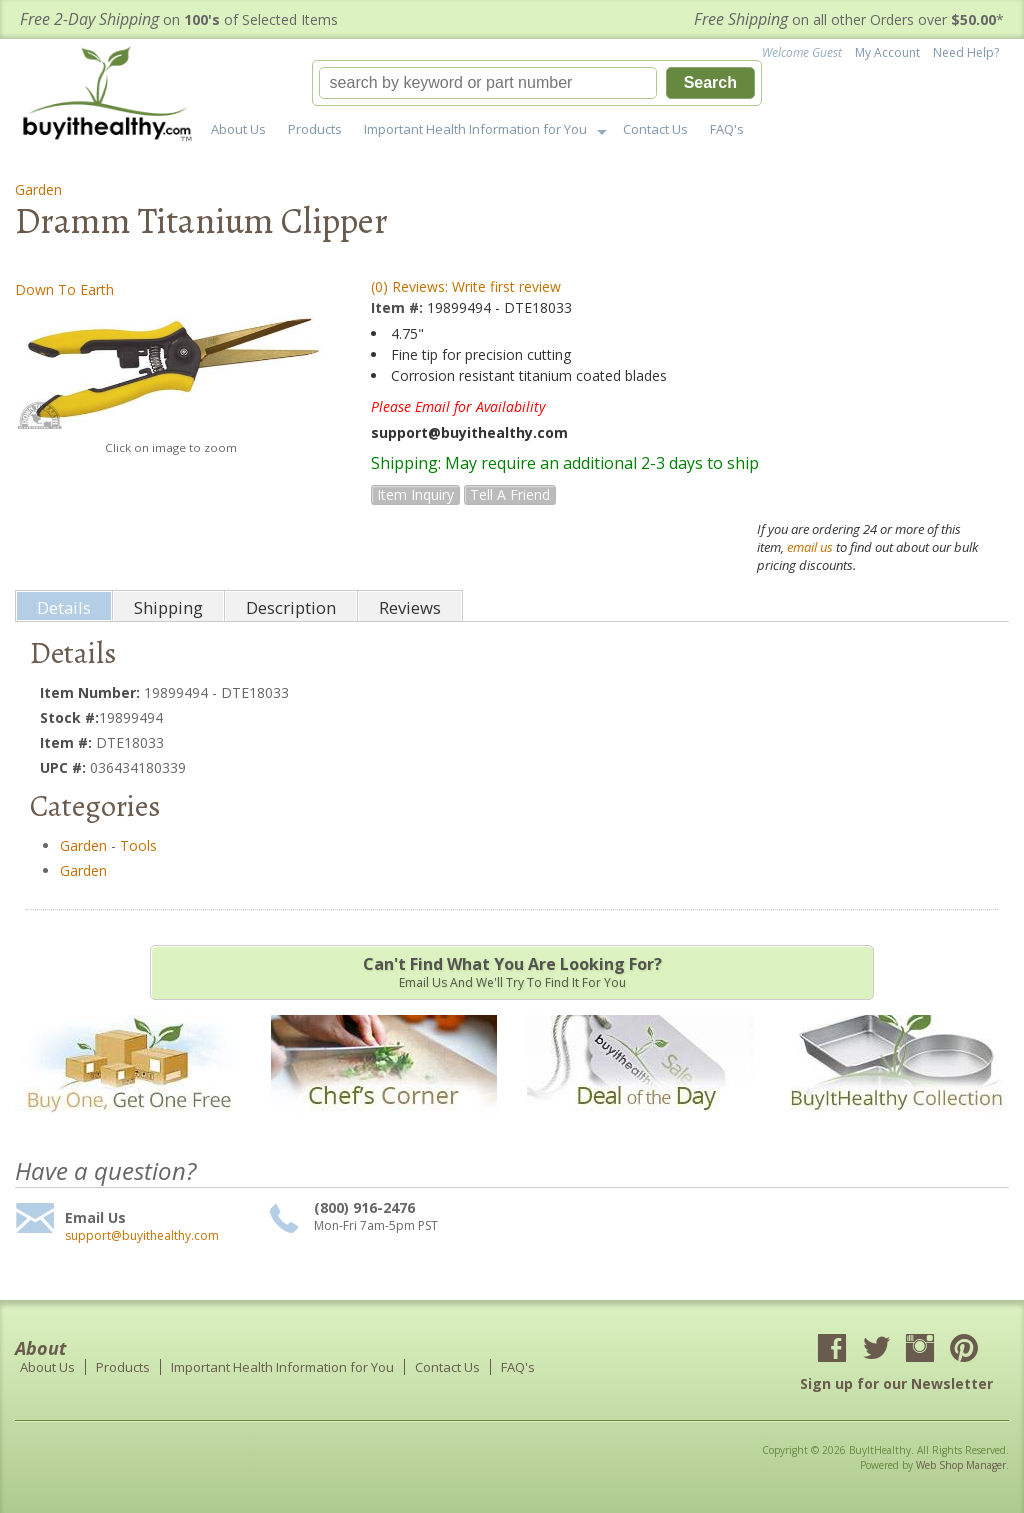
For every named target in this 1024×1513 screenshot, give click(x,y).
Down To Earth (64, 289)
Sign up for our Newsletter (896, 1383)
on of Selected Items (179, 19)
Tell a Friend (510, 494)
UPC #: (65, 767)
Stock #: (69, 717)
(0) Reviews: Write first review (466, 286)
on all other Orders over (849, 19)
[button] (537, 83)
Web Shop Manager (961, 1465)
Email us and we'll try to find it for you (512, 972)
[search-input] (488, 83)
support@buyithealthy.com (142, 1236)
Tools (138, 845)
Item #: (399, 307)
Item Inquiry (415, 494)
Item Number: (92, 692)
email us (810, 547)
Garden (38, 189)
